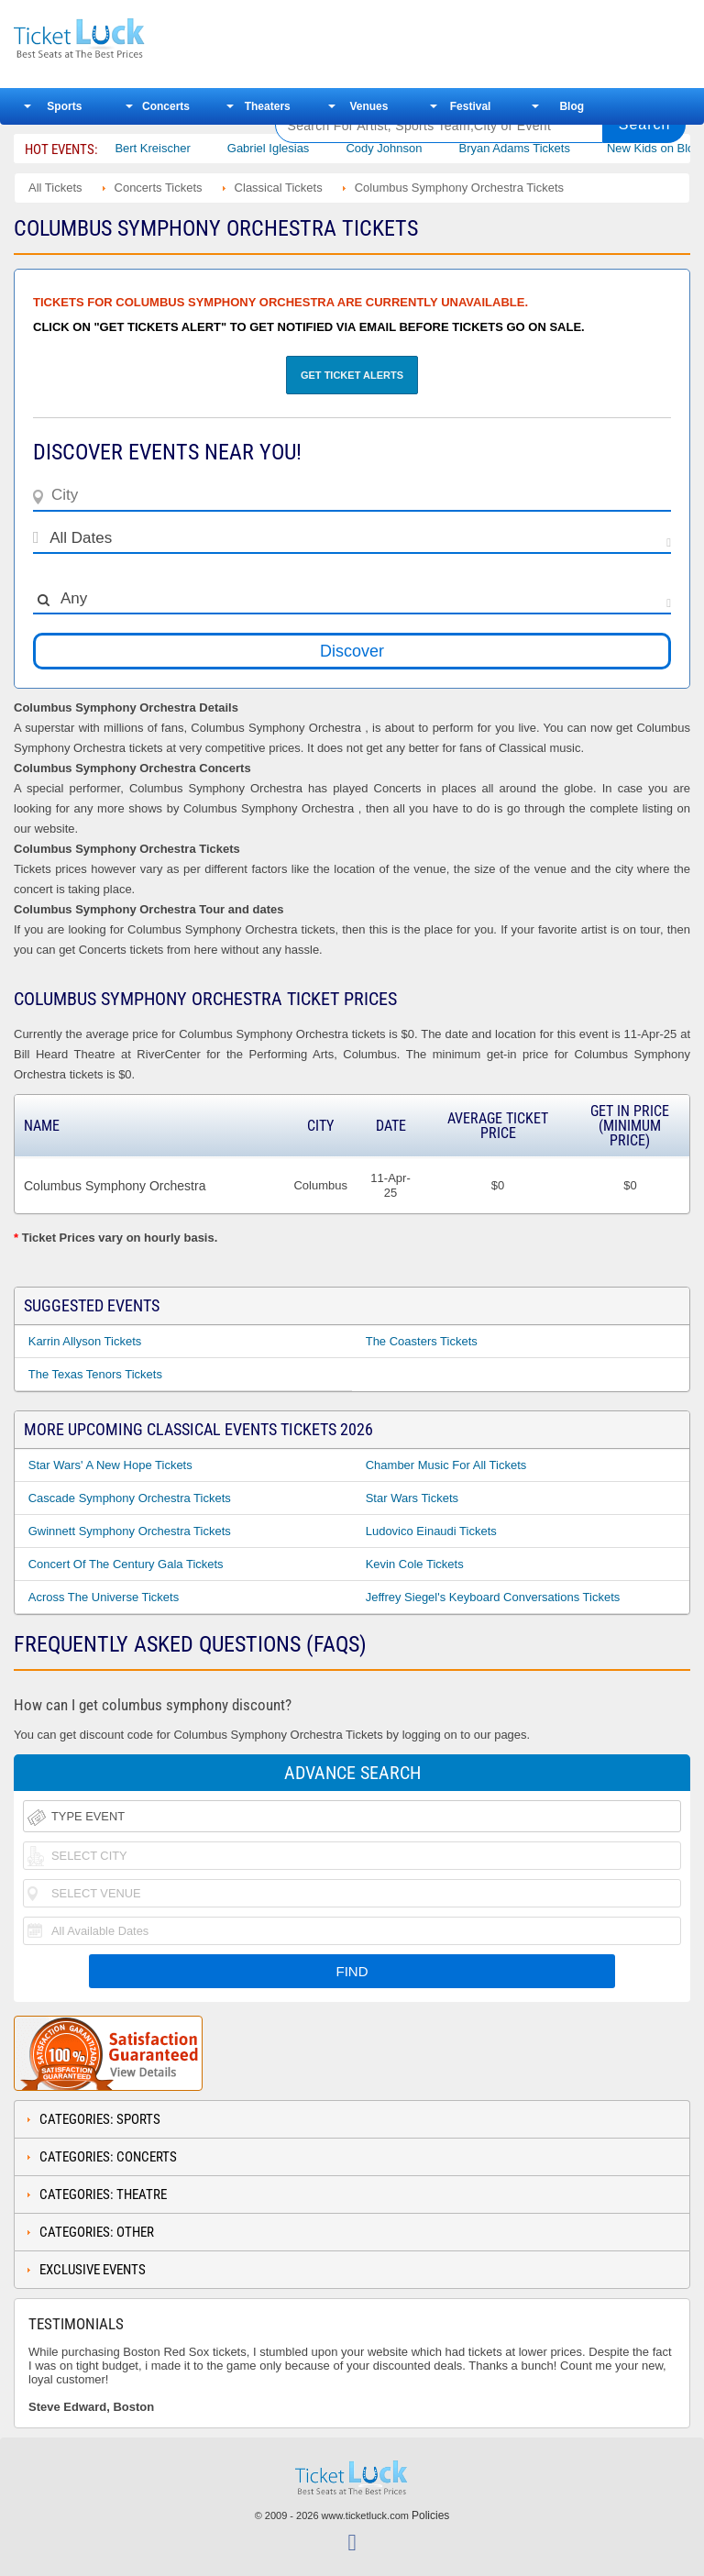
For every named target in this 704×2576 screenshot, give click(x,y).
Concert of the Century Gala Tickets (126, 1564)
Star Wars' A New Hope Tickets (110, 1465)
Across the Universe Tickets (103, 1597)
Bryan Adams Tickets (540, 148)
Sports (64, 106)
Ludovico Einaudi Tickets (431, 1531)
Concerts (166, 106)
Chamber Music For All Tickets (446, 1465)
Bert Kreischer (178, 148)
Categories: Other (96, 2232)
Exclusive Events (92, 2269)
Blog (571, 106)
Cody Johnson (410, 148)
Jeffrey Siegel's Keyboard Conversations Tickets (493, 1597)
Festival (470, 106)
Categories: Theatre (103, 2194)
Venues (368, 106)
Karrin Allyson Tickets (85, 1341)
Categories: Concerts (108, 2157)
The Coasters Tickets (422, 1341)
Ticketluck (132, 39)
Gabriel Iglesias (295, 148)
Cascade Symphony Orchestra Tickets (129, 1498)
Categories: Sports (99, 2119)
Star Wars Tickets (412, 1498)
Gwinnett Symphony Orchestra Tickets (129, 1531)
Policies (430, 2515)
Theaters (268, 106)
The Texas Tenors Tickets (95, 1374)
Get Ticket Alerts (352, 375)
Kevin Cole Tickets (415, 1564)
